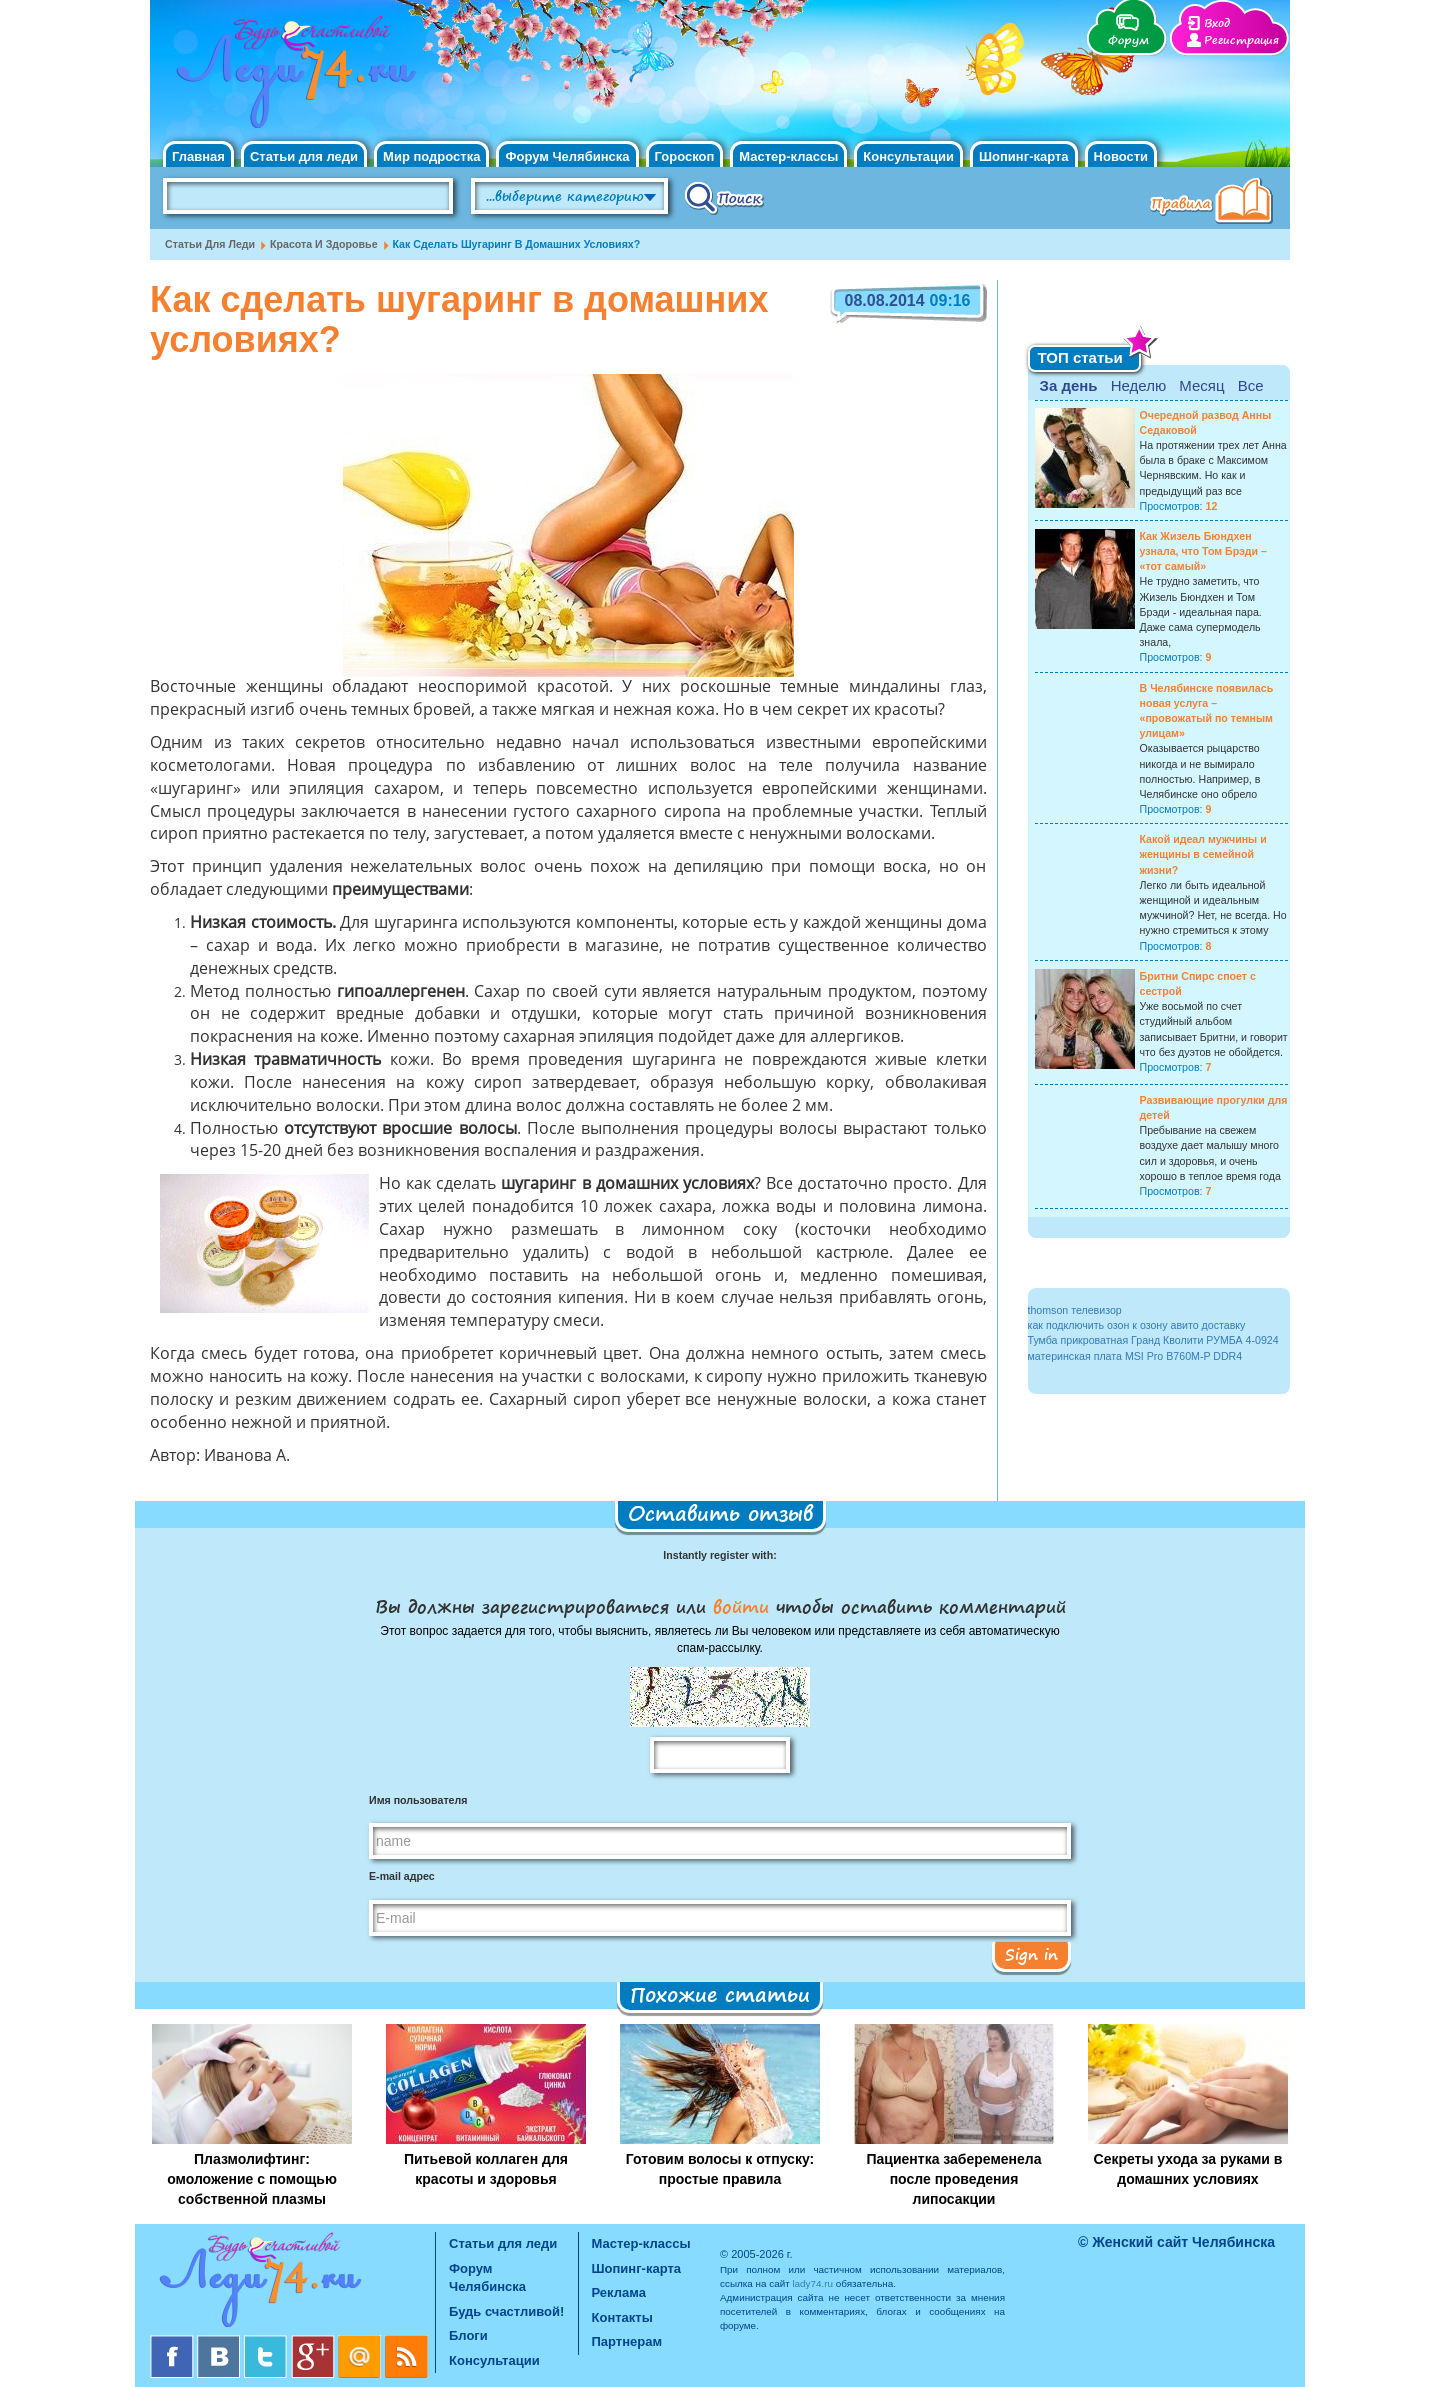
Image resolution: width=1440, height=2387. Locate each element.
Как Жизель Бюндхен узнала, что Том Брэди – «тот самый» (1203, 551)
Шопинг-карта (1024, 156)
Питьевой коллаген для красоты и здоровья (486, 2169)
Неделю (1138, 385)
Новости (1121, 156)
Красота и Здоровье (324, 244)
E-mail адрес (402, 1876)
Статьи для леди (304, 156)
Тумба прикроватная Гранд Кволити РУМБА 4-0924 (1153, 1340)
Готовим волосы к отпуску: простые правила (720, 2169)
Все (1251, 385)
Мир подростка (431, 156)
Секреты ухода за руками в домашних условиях (1188, 2169)
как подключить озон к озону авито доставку (1137, 1325)
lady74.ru (812, 2283)
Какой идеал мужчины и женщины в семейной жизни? (1203, 854)
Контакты (622, 2317)
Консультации (908, 156)
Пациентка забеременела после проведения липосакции (953, 2179)
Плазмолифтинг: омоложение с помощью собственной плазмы (252, 2179)
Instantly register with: (719, 1555)
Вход (1217, 23)
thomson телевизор (1075, 1310)
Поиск (724, 197)
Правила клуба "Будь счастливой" (1215, 203)
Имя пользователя (418, 1800)
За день (1069, 385)
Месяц (1201, 385)
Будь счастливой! (506, 2311)
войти (741, 1606)
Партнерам (627, 2341)
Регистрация (1241, 40)
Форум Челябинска (567, 156)
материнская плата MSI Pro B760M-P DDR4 (1135, 1356)
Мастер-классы (788, 156)
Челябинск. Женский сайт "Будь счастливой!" (291, 78)
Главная (198, 156)
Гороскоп (685, 156)
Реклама (619, 2292)
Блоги (468, 2335)
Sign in (1031, 1954)
